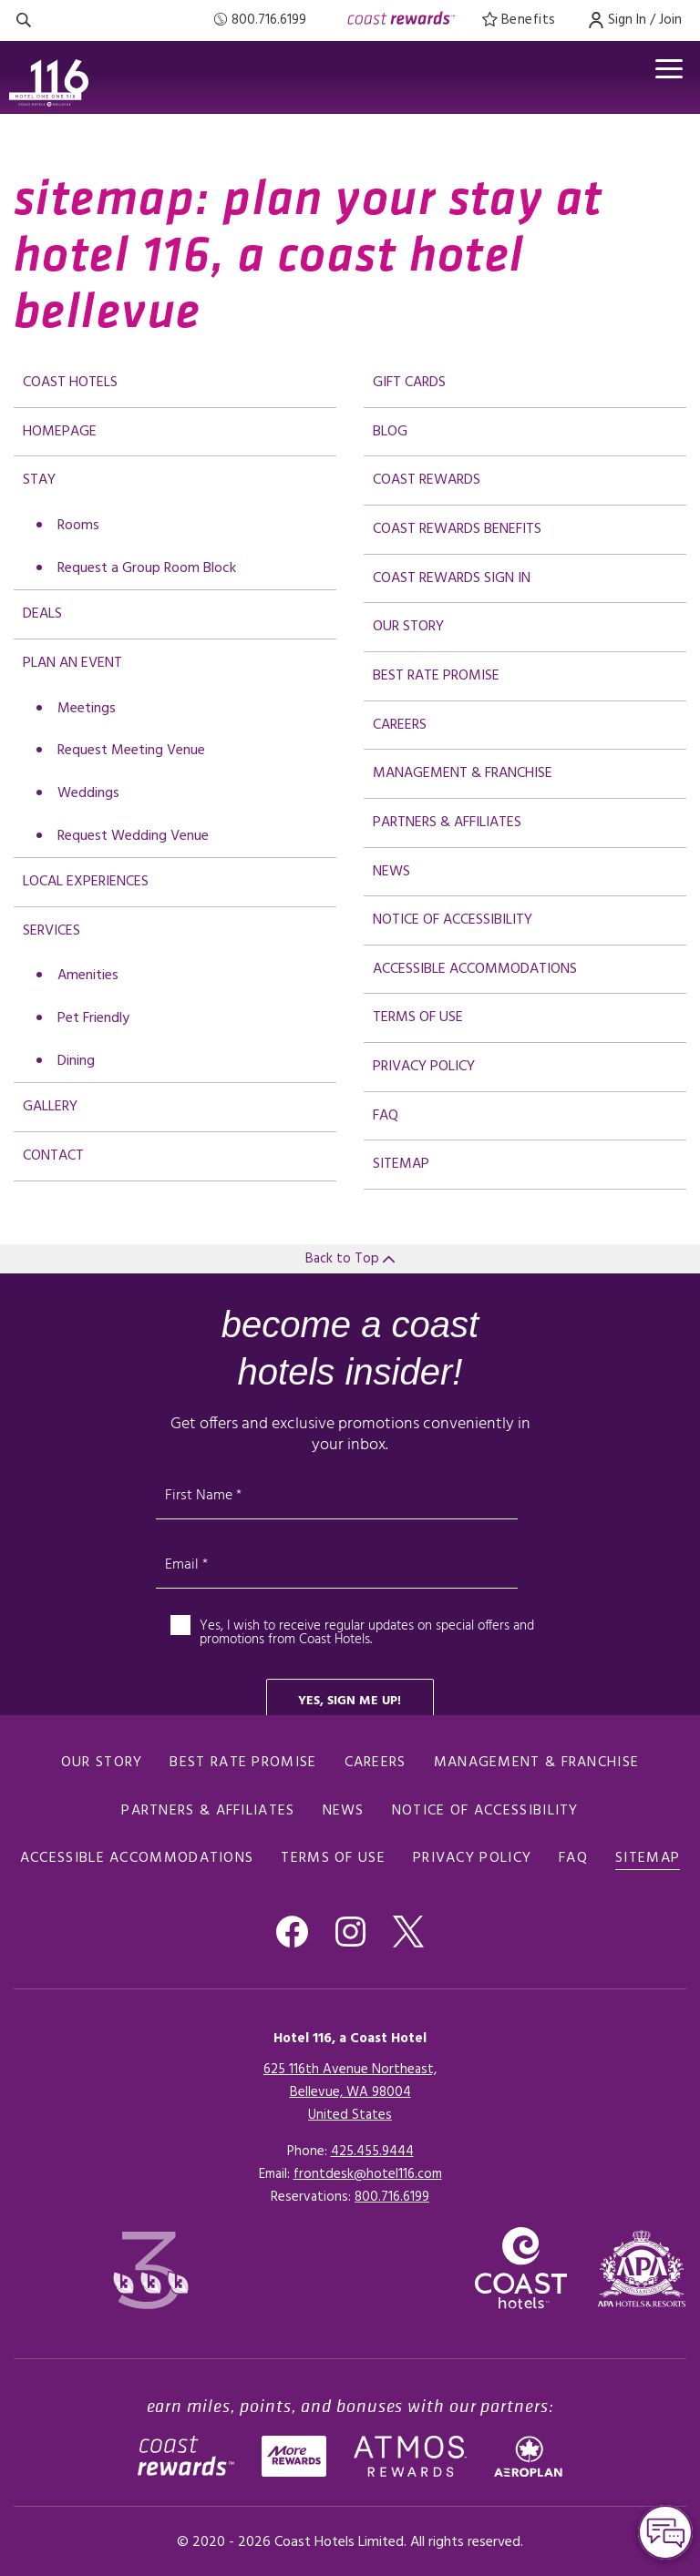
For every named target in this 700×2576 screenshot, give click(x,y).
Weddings (88, 793)
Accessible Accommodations (475, 969)
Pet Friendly (93, 1018)
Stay (39, 480)
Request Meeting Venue (131, 750)
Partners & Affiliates (447, 822)
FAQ (385, 1116)
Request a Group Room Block (146, 568)
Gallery (50, 1107)
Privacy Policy (424, 1066)
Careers (400, 725)
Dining (76, 1061)
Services (51, 931)
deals (42, 614)
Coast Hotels (70, 382)
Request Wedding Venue (133, 836)
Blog (390, 432)
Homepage (60, 432)
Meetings (86, 709)
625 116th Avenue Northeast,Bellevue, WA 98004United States (350, 2092)
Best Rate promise (436, 676)
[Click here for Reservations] (392, 2197)
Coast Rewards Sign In (451, 578)
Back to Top (350, 1259)
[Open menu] (667, 70)
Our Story (408, 627)
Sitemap (401, 1164)
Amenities (87, 975)
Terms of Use (418, 1017)
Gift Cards (409, 382)
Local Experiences (86, 882)
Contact (53, 1156)
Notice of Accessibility (452, 920)
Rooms (78, 525)
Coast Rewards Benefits (457, 529)
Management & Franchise (462, 773)
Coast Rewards (426, 480)
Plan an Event (72, 663)
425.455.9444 (372, 2151)
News (391, 872)
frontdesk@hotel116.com (367, 2174)
